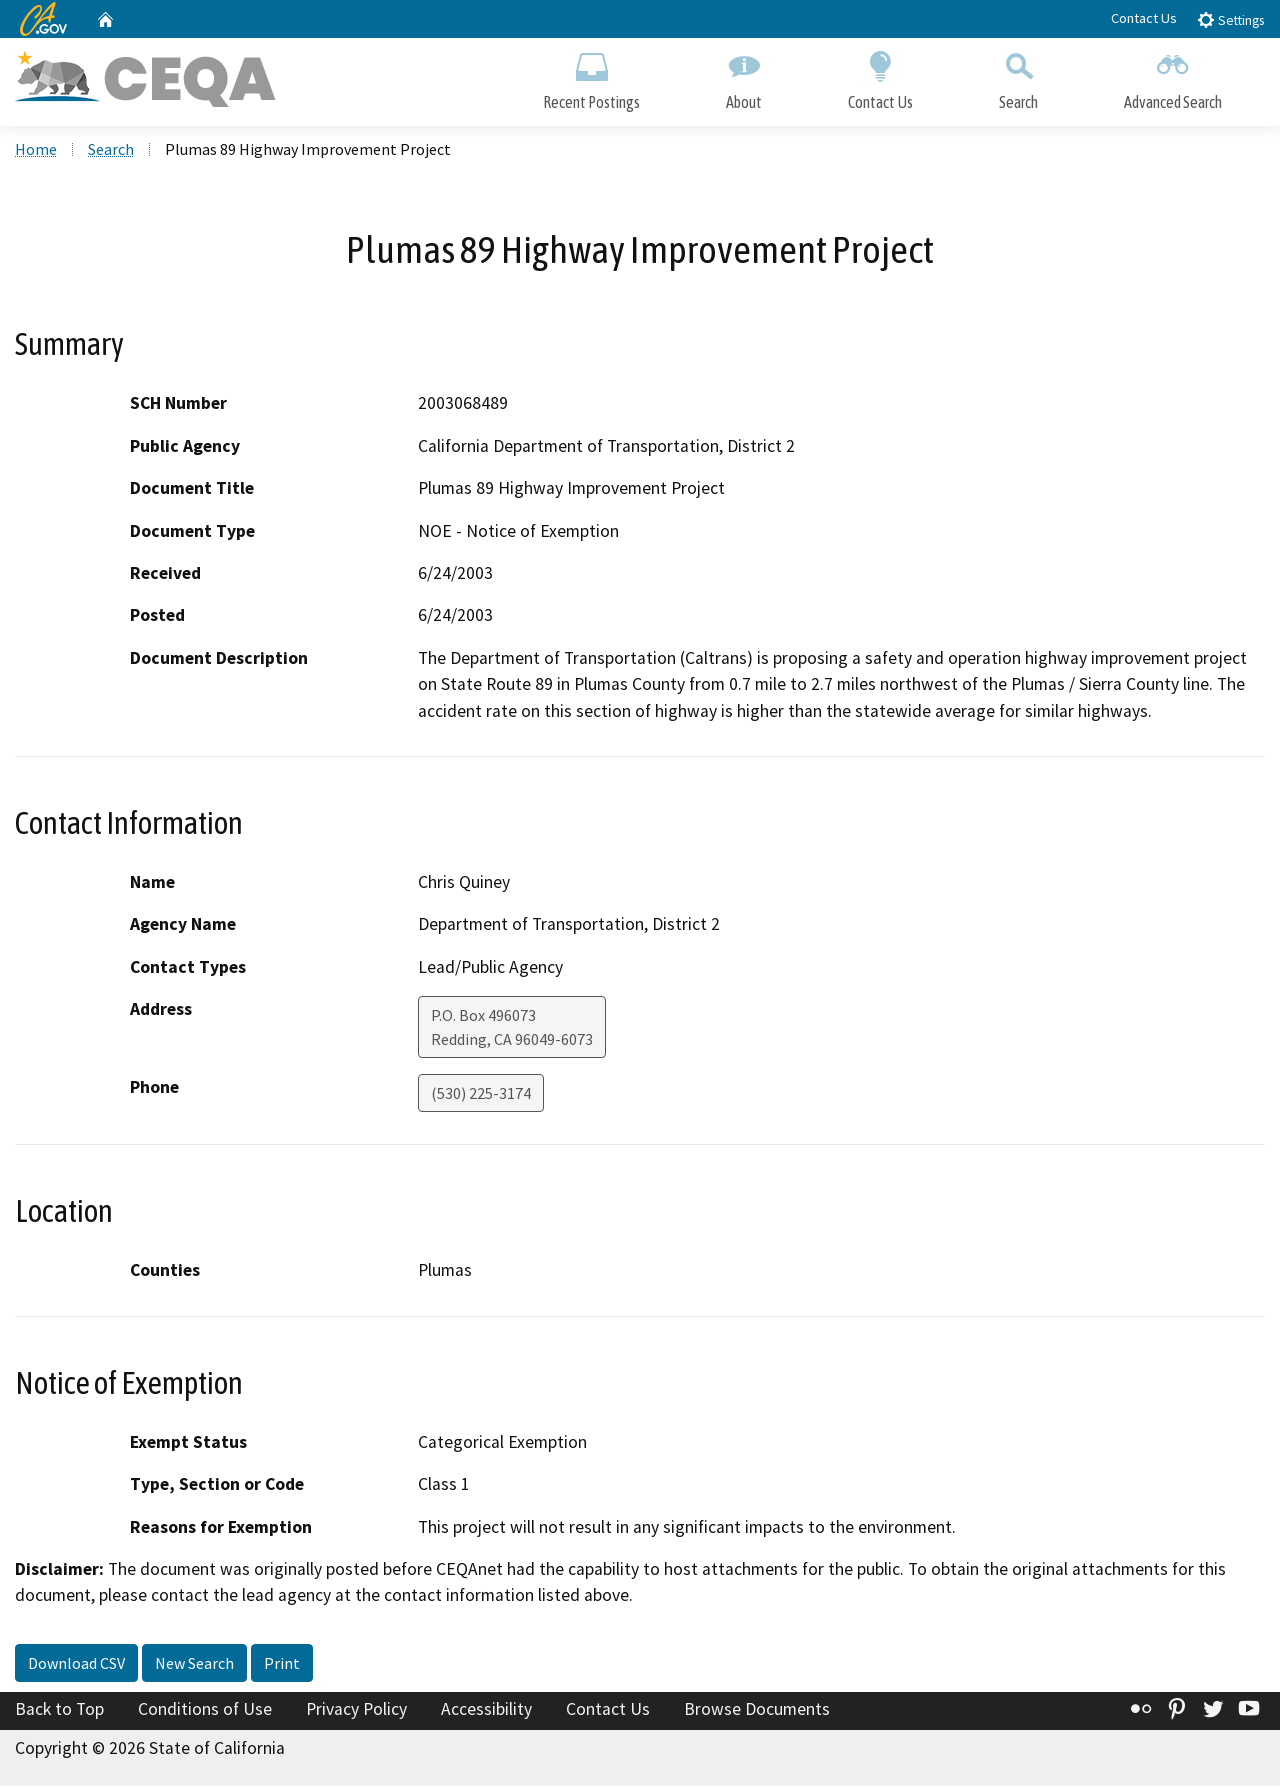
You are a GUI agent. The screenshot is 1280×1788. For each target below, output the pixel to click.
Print (282, 1665)
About (744, 77)
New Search (194, 1665)
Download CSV (76, 1665)
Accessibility (486, 1711)
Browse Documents (757, 1711)
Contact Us (1144, 18)
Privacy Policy (356, 1711)
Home (36, 151)
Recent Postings (591, 77)
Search (1018, 77)
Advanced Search (1173, 77)
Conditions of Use (205, 1711)
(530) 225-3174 (481, 1096)
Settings (1230, 19)
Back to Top (59, 1711)
